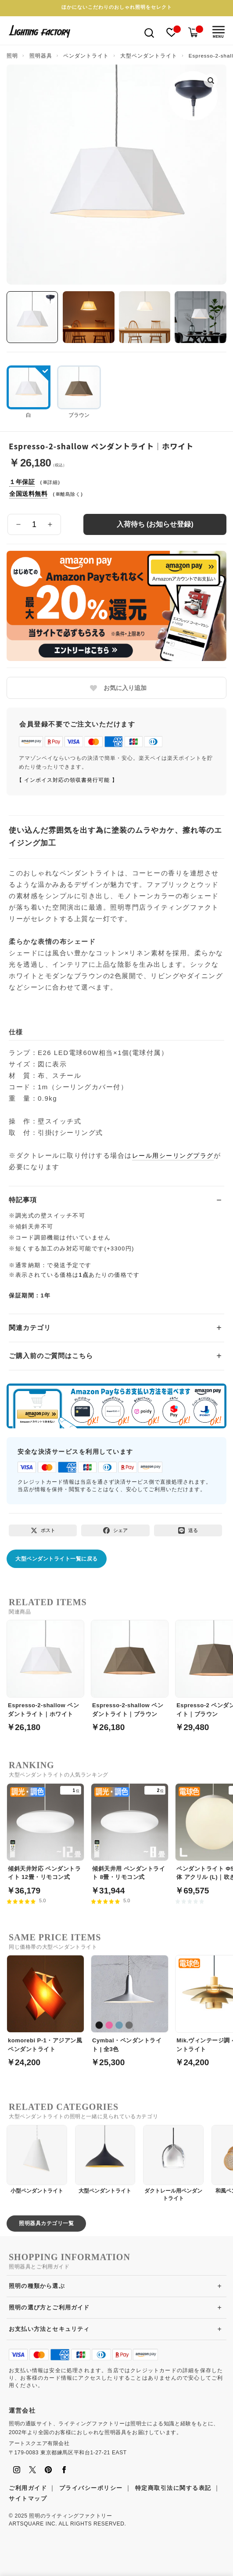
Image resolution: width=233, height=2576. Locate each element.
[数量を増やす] (50, 524)
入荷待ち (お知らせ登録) (155, 524)
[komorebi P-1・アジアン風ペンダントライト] (45, 2006)
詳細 (52, 482)
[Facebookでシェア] (115, 1530)
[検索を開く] (149, 32)
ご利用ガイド (28, 2488)
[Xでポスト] (42, 1530)
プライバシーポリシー (91, 2488)
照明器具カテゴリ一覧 (46, 2223)
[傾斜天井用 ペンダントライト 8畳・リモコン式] (129, 1834)
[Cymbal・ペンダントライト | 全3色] (129, 2006)
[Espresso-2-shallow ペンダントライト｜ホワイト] (45, 1671)
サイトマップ (28, 2498)
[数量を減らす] (18, 524)
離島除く (70, 494)
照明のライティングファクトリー (70, 2516)
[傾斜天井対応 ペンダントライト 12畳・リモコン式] (45, 1834)
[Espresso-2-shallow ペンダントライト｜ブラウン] (129, 1671)
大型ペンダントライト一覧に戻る (56, 1559)
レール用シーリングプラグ (173, 1155)
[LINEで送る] (188, 1530)
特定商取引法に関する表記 (173, 2488)
